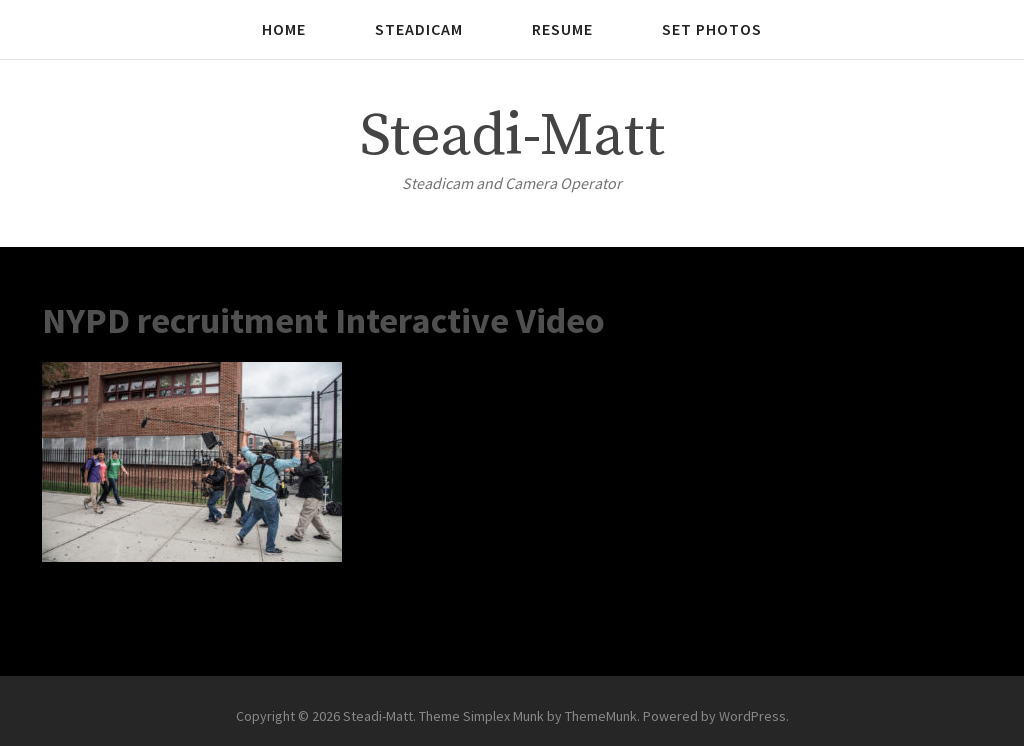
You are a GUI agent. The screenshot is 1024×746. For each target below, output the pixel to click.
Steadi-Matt (512, 136)
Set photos (712, 29)
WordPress (752, 716)
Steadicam (419, 29)
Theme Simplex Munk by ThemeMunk (528, 716)
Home (284, 29)
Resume (562, 29)
